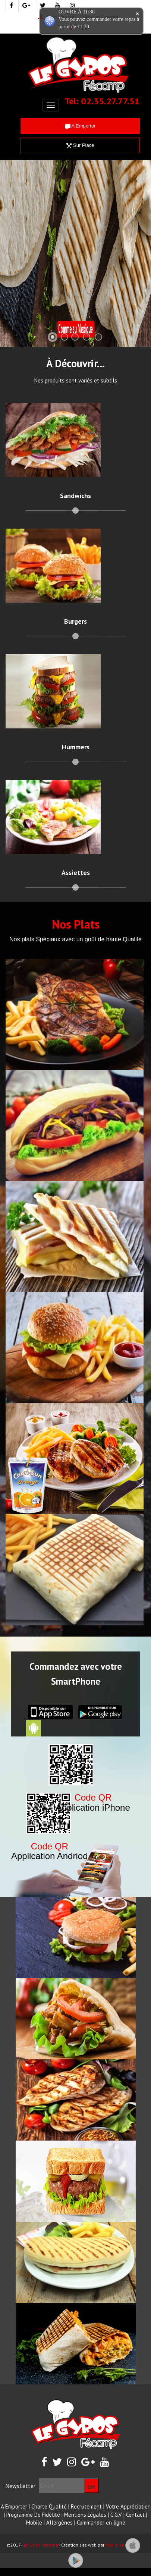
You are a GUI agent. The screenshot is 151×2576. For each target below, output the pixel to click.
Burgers (75, 621)
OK (91, 2487)
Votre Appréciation (128, 2506)
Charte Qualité (49, 2506)
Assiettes (76, 872)
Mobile (34, 2522)
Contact (135, 2514)
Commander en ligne (101, 2522)
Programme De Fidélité (33, 2514)
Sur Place (80, 145)
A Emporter (80, 126)
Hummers (75, 747)
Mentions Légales (85, 2514)
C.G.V (116, 2514)
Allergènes (59, 2522)
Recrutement (86, 2506)
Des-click (115, 2545)
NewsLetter (20, 2486)
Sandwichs (75, 495)
